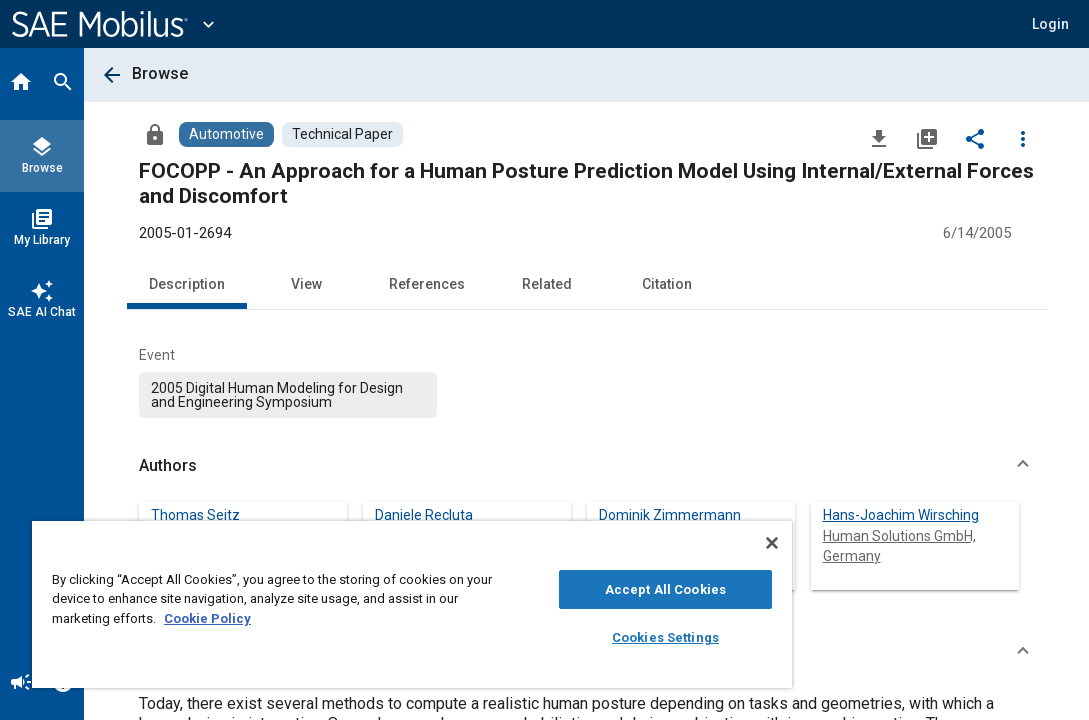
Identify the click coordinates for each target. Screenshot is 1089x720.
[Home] (21, 84)
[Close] (643, 543)
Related (547, 284)
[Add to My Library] (927, 138)
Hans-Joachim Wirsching (901, 515)
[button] (1050, 24)
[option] (288, 395)
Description (187, 284)
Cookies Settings (557, 637)
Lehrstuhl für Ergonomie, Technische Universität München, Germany (677, 556)
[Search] (63, 84)
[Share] (975, 138)
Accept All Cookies (557, 589)
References (427, 284)
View (306, 284)
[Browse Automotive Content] (226, 134)
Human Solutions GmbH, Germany (899, 546)
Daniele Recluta (424, 515)
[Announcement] (21, 684)
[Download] (879, 138)
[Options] (1023, 138)
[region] (348, 604)
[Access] (155, 134)
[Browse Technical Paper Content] (342, 134)
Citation (667, 284)
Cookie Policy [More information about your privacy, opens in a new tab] (347, 618)
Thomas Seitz (195, 515)
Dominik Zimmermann (670, 515)
